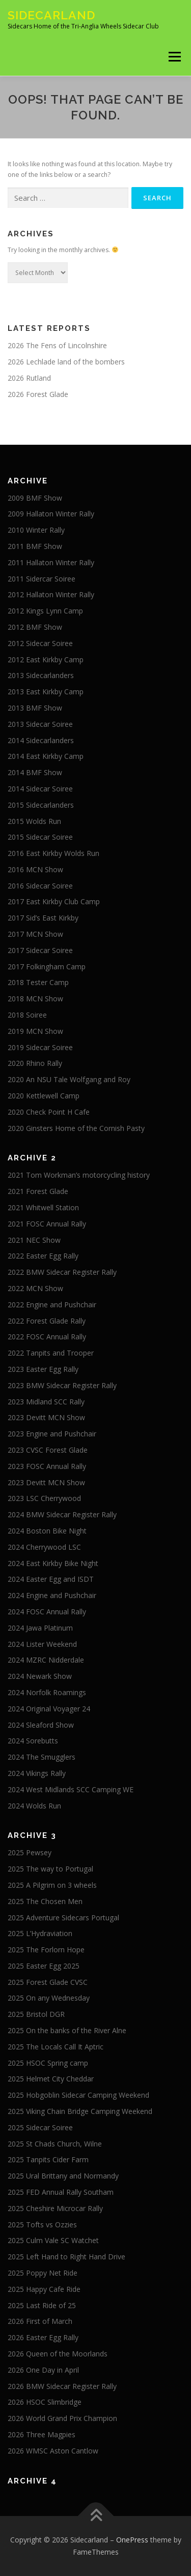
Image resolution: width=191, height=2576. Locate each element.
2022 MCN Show (35, 1288)
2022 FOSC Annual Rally (47, 1336)
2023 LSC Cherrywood (44, 1498)
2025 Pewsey (29, 1852)
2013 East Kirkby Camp (46, 691)
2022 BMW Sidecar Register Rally (62, 1272)
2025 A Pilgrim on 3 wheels (52, 1885)
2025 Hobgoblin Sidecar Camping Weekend (78, 2095)
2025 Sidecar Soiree (40, 2127)
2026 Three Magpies (41, 2434)
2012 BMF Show (35, 627)
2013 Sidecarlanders (41, 675)
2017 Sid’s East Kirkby (43, 918)
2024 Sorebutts (33, 1740)
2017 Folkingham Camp (47, 966)
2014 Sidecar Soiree (40, 788)
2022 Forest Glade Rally (47, 1321)
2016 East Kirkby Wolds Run (53, 853)
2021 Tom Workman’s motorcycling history (79, 1175)
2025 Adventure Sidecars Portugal (63, 1917)
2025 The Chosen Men (45, 1901)
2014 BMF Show (35, 772)
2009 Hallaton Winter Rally (51, 513)
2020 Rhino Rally (35, 1063)
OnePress (132, 2539)
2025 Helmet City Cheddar (51, 2078)
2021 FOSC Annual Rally (47, 1224)
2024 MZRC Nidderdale (46, 1660)
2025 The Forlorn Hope (46, 1949)
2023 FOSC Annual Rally (47, 1466)
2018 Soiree (27, 1015)
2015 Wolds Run (34, 821)
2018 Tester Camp (38, 982)
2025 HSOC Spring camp (48, 2063)
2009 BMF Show (35, 498)
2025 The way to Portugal (50, 1869)
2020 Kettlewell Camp (43, 1095)
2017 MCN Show (35, 934)
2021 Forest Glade (38, 1191)
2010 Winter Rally (36, 530)
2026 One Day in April (43, 2370)
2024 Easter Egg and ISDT (51, 1579)
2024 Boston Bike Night (47, 1531)
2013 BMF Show (35, 708)
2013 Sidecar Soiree (40, 724)
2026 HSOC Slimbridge (44, 2402)
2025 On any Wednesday (49, 1998)
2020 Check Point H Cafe (49, 1112)
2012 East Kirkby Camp (46, 659)
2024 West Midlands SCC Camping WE (70, 1789)
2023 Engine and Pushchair (52, 1433)
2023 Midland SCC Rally (46, 1401)
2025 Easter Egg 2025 (43, 1966)
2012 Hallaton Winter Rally (51, 594)
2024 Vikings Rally (37, 1773)
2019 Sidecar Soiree (40, 1047)
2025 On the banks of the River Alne (67, 2030)
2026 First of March (40, 2321)
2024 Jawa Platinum (40, 1628)
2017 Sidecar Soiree (40, 950)
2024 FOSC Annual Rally (47, 1611)
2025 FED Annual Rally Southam (61, 2192)
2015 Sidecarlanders (41, 805)
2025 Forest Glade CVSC (48, 1982)
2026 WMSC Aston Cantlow (53, 2451)
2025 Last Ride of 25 (42, 2305)
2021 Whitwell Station (43, 1207)
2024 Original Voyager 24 (49, 1708)
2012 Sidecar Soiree (40, 643)
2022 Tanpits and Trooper (51, 1353)
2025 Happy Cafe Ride (44, 2289)
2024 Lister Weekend (42, 1644)
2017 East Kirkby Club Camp (54, 901)
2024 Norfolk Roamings (47, 1692)
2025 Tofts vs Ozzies (42, 2224)
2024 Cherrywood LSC (44, 1547)
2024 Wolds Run (34, 1806)
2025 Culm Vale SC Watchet (53, 2240)
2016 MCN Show (35, 869)
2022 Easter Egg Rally (43, 1256)
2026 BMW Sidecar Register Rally (62, 2386)
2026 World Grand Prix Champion (62, 2418)
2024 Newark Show (40, 1676)
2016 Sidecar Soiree (40, 886)
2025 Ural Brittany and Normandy (63, 2176)
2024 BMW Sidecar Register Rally (62, 1514)
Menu (174, 56)
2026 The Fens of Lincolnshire (57, 345)
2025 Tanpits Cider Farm (48, 2159)
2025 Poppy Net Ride (42, 2273)
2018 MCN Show (35, 998)
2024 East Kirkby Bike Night (53, 1563)
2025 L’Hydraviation (40, 1933)
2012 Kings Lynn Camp (45, 611)
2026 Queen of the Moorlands (57, 2353)
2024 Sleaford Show (41, 1725)
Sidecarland (51, 15)
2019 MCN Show (35, 1031)
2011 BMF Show (35, 546)
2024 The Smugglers (41, 1757)
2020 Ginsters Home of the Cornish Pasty (76, 1128)
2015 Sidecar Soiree (40, 837)
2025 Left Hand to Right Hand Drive (66, 2256)
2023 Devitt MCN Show (46, 1417)
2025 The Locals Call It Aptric (55, 2046)
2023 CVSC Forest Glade (48, 1450)
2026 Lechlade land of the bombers (66, 361)
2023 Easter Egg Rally (43, 1369)
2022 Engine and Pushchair (52, 1304)
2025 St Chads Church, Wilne (55, 2144)
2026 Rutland (29, 378)
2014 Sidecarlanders (41, 740)
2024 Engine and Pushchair (52, 1595)
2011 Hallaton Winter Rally (51, 562)
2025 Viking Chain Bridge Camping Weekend (80, 2111)
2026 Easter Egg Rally (43, 2337)
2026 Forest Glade (38, 394)
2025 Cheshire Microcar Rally (55, 2208)
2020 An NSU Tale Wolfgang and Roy (69, 1079)
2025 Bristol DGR (36, 2014)
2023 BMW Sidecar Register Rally (62, 1385)
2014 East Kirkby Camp (46, 756)
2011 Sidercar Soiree (41, 579)
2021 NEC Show (34, 1240)
